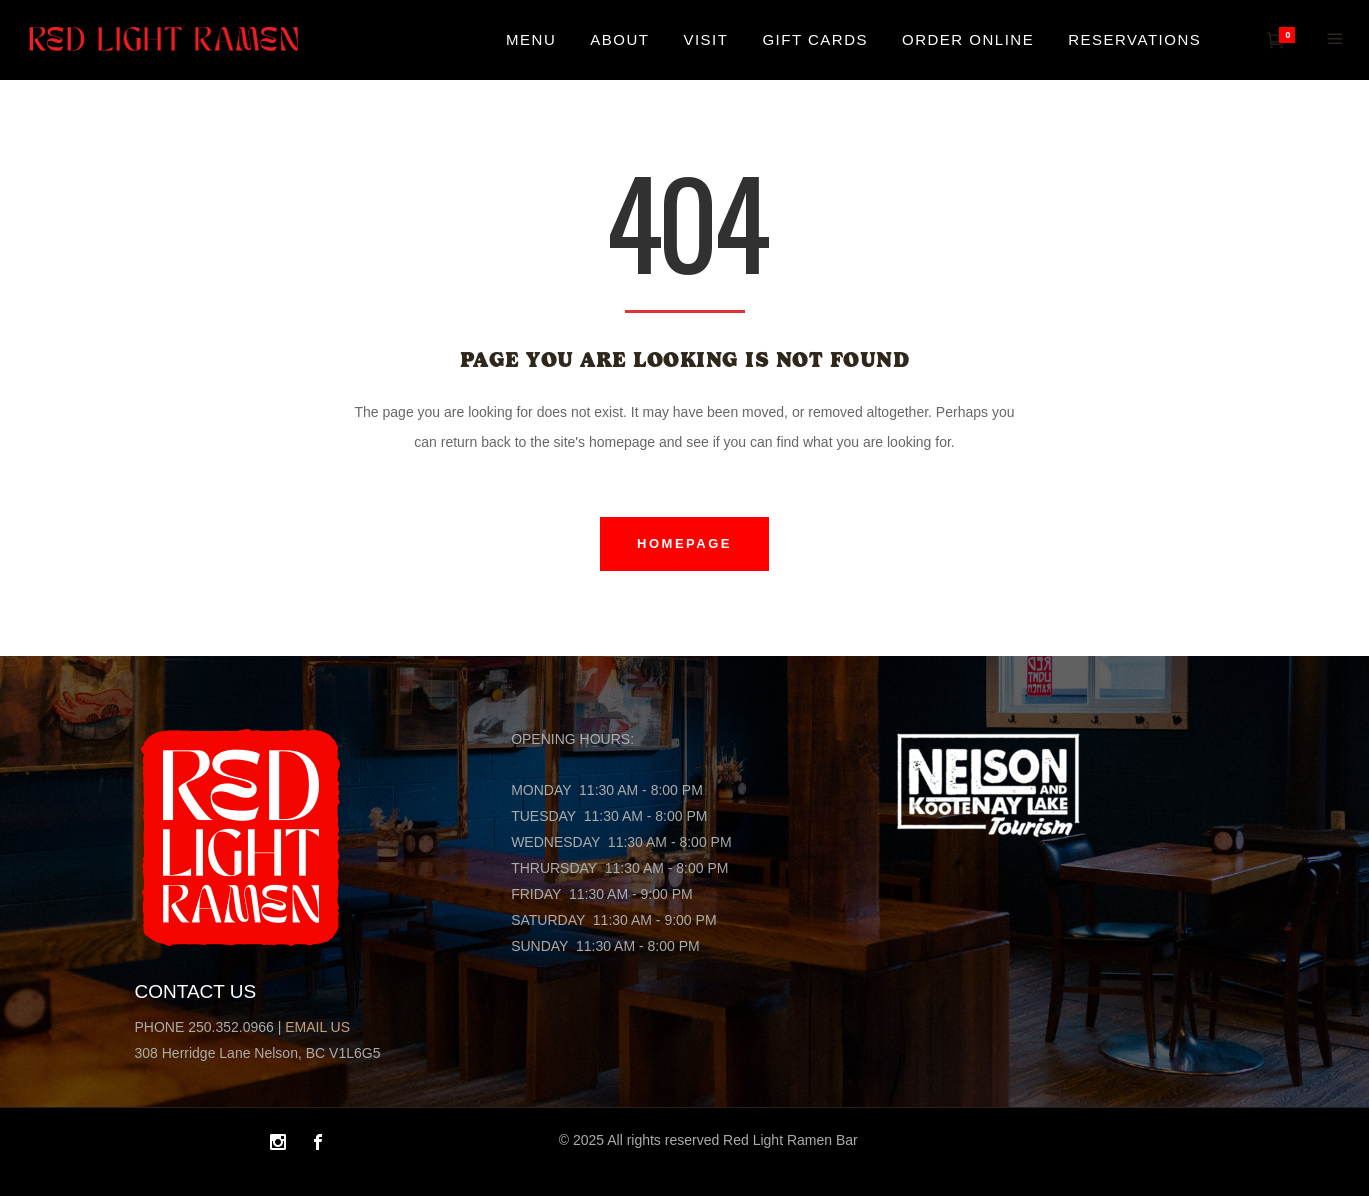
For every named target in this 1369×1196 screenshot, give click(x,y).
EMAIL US (317, 1027)
